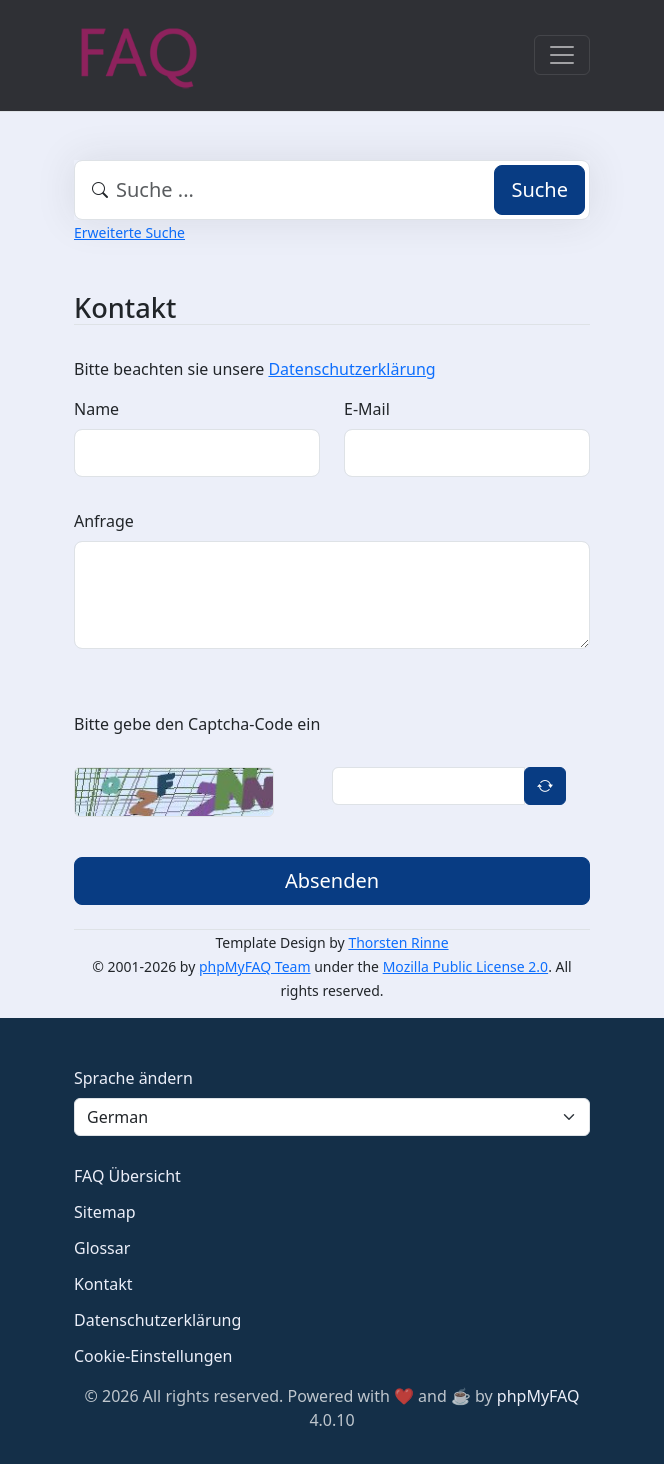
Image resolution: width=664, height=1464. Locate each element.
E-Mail (367, 409)
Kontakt (103, 1284)
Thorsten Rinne (398, 942)
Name (96, 409)
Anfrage (104, 521)
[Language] (332, 1117)
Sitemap (105, 1212)
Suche (539, 189)
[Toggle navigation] (562, 55)
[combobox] (332, 190)
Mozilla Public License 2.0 (465, 966)
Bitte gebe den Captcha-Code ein (197, 724)
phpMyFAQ (538, 1396)
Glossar (102, 1248)
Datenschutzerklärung (351, 369)
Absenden (332, 880)
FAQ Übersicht (127, 1176)
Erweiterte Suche (129, 232)
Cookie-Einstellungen (153, 1356)
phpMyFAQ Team (255, 966)
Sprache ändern (133, 1078)
